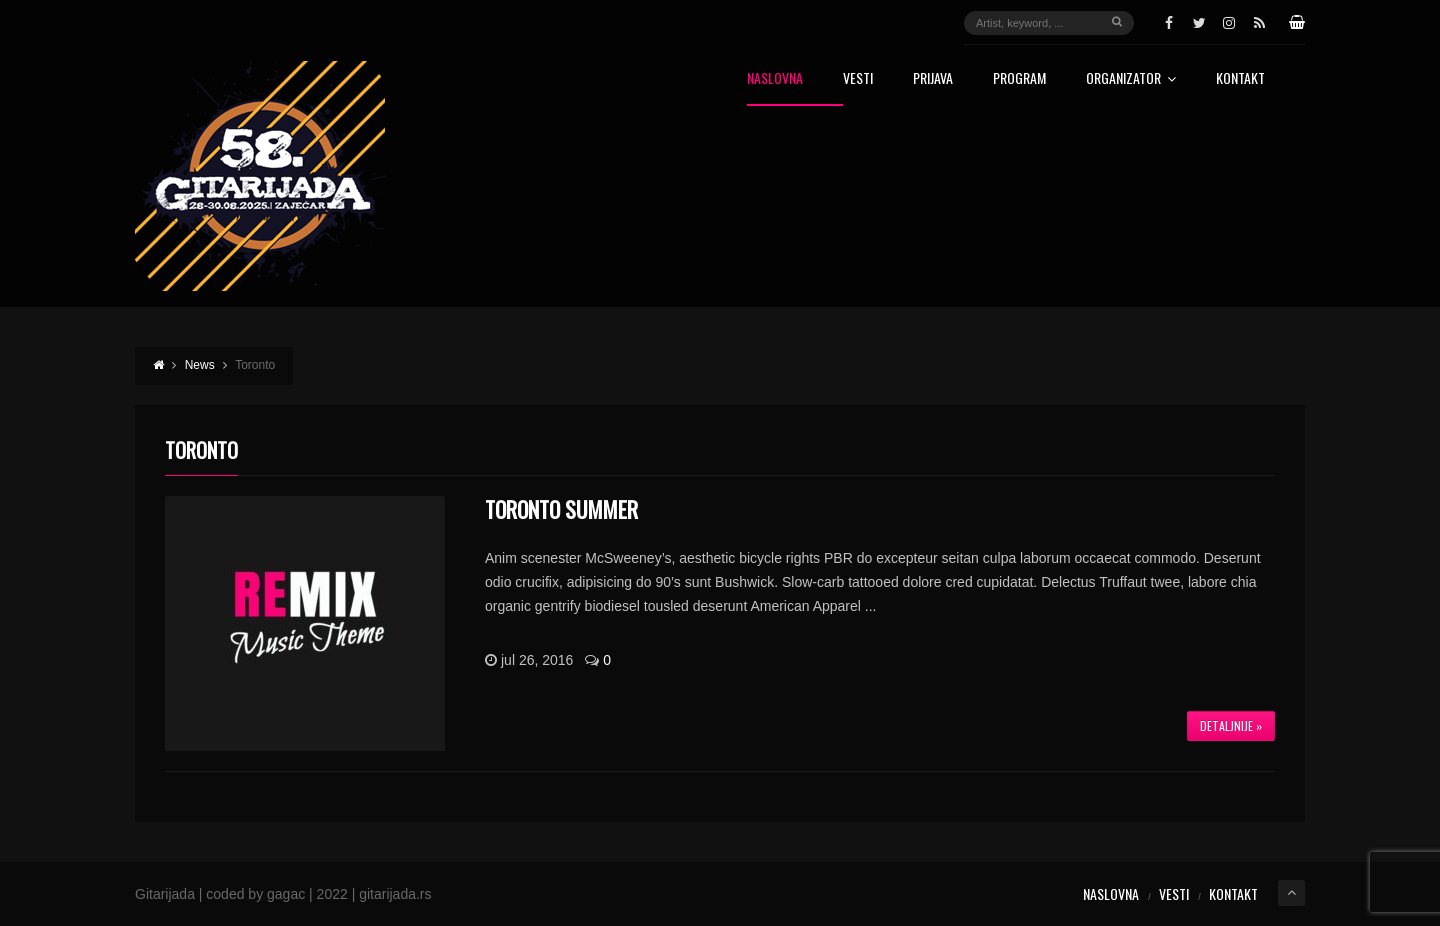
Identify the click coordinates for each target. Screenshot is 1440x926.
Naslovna (775, 79)
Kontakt (1240, 79)
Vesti (858, 79)
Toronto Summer (561, 509)
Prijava (933, 79)
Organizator (1131, 79)
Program (1019, 79)
